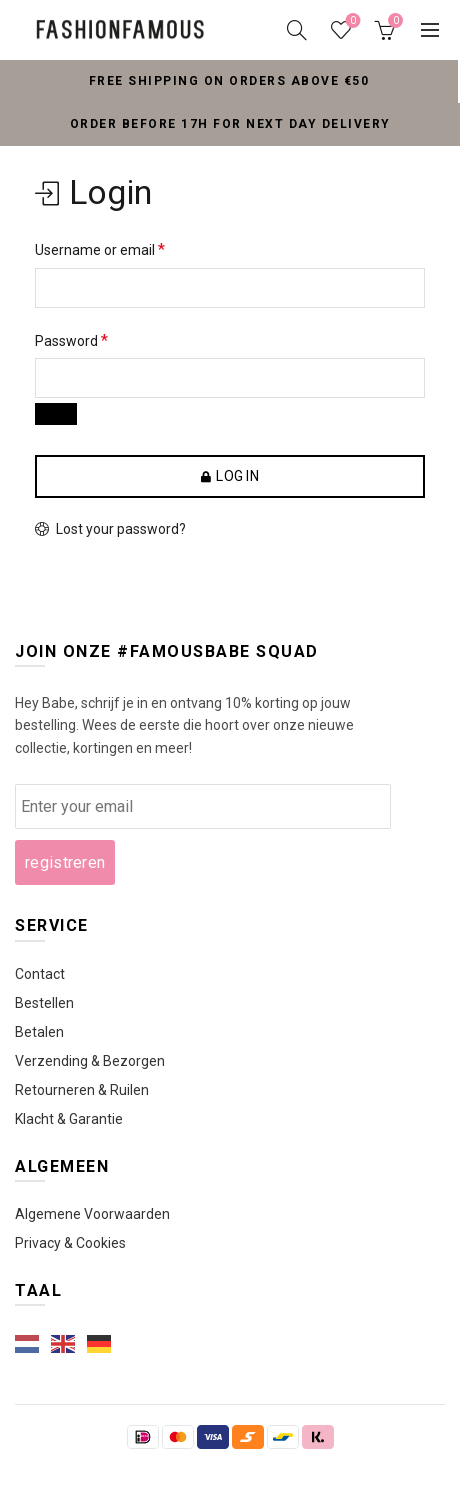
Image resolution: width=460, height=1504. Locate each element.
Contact (40, 974)
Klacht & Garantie (69, 1119)
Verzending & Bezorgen (90, 1061)
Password (71, 340)
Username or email (100, 249)
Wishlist (351, 21)
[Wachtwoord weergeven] (56, 414)
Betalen (39, 1032)
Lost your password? (121, 529)
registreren (65, 862)
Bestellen (44, 1003)
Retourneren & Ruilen (82, 1090)
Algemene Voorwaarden (92, 1214)
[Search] (297, 30)
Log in (237, 476)
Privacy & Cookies (70, 1243)
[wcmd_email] (203, 806)
